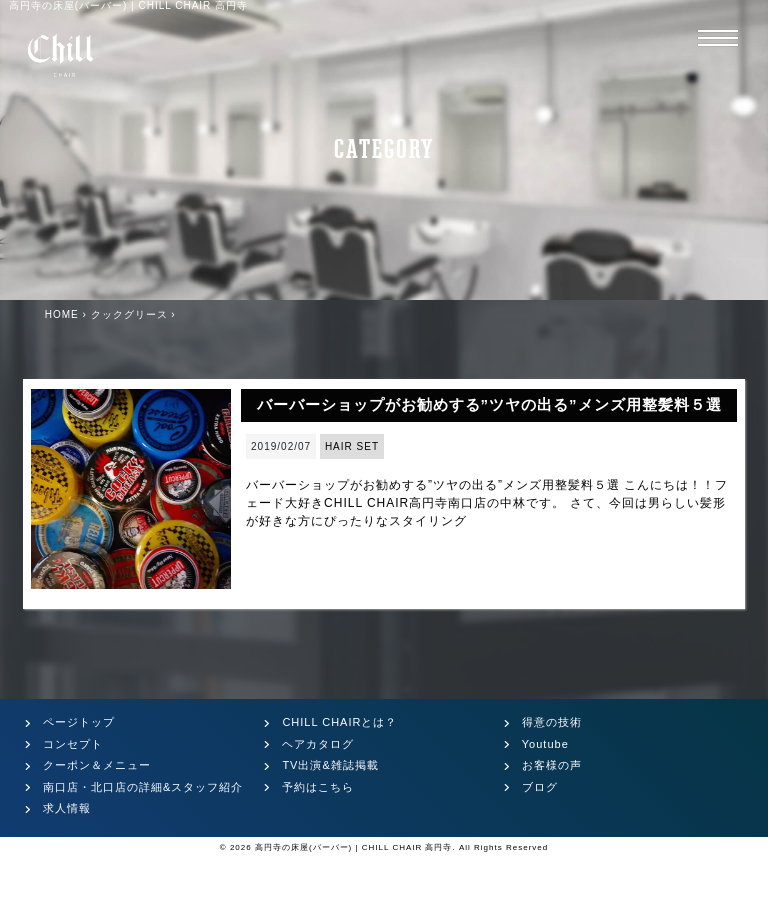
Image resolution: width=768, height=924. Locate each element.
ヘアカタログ (318, 744)
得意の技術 (552, 722)
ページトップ (79, 722)
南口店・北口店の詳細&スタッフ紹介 (143, 787)
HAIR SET (352, 446)
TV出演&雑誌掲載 (330, 765)
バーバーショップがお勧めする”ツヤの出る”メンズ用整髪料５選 (489, 404)
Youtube (545, 744)
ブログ (540, 787)
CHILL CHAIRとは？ (339, 722)
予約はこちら (318, 787)
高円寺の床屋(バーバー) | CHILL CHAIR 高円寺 (354, 847)
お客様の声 (552, 765)
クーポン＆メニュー (97, 765)
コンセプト (73, 744)
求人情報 (67, 808)
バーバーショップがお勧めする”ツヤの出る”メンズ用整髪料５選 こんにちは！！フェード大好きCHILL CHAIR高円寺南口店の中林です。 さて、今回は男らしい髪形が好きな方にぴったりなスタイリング (487, 503)
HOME (62, 314)
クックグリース (129, 314)
